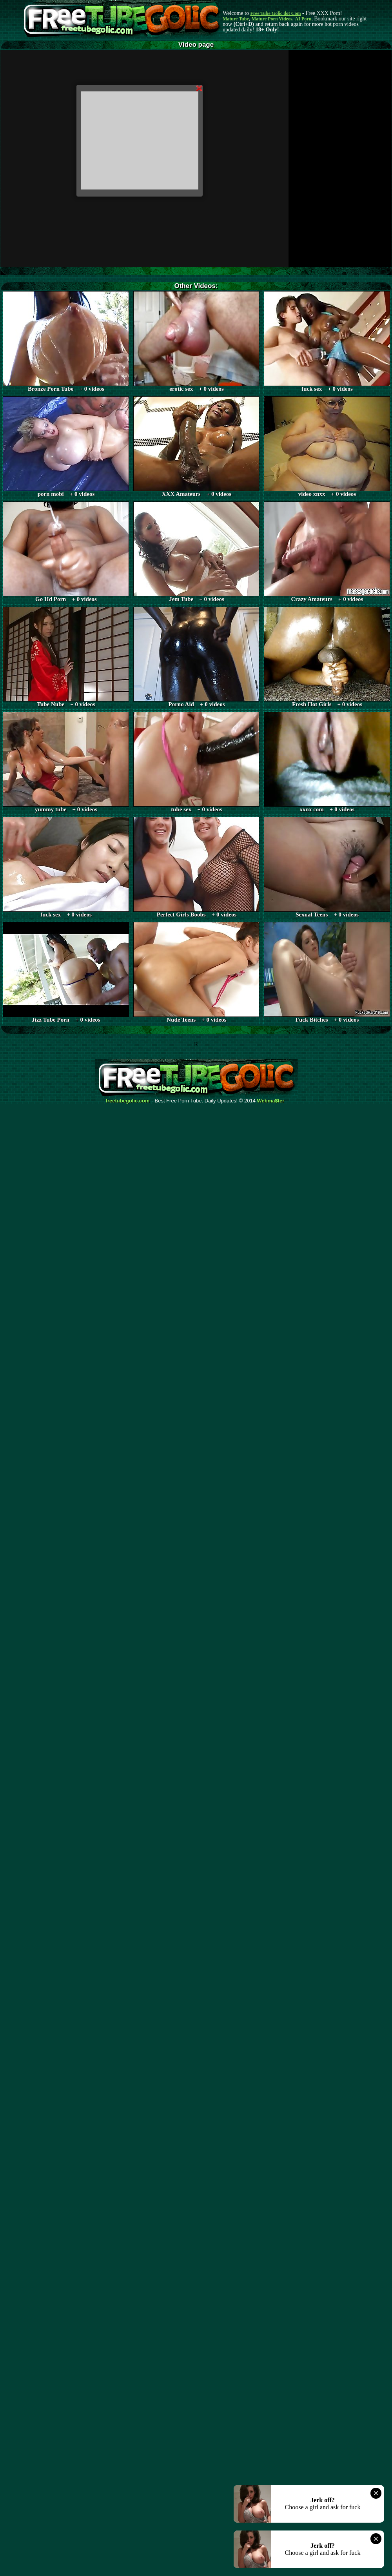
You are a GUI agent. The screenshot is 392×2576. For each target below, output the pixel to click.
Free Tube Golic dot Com (275, 13)
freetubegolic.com (128, 1101)
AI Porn (303, 19)
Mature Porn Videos (272, 19)
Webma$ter (271, 1101)
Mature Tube (236, 19)
